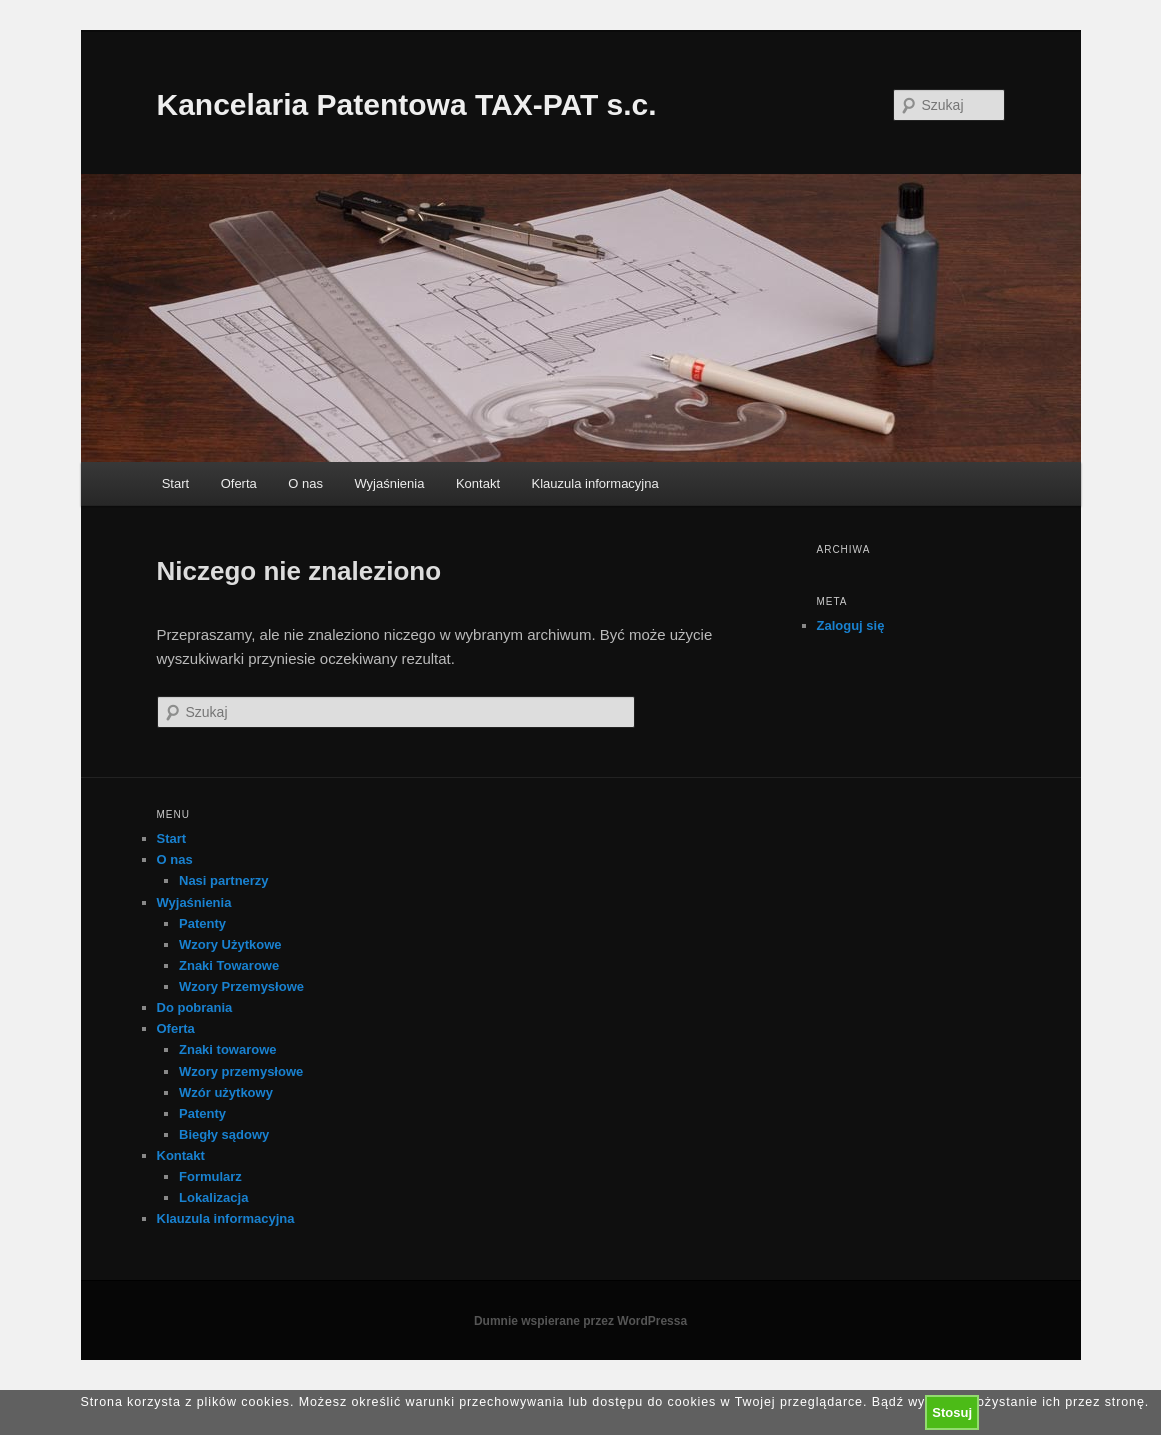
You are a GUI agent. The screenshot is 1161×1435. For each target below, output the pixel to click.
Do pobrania (195, 1007)
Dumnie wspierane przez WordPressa (580, 1321)
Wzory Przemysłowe (241, 986)
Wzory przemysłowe (241, 1071)
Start (175, 483)
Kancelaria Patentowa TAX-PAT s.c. (407, 104)
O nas (305, 483)
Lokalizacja (213, 1197)
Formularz (210, 1176)
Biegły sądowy (224, 1134)
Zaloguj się (851, 625)
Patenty (202, 923)
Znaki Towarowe (229, 965)
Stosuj (952, 1412)
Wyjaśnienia (389, 483)
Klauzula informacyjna (595, 483)
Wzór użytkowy (226, 1092)
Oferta (239, 483)
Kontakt (478, 483)
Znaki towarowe (228, 1049)
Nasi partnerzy (224, 880)
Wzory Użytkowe (230, 944)
